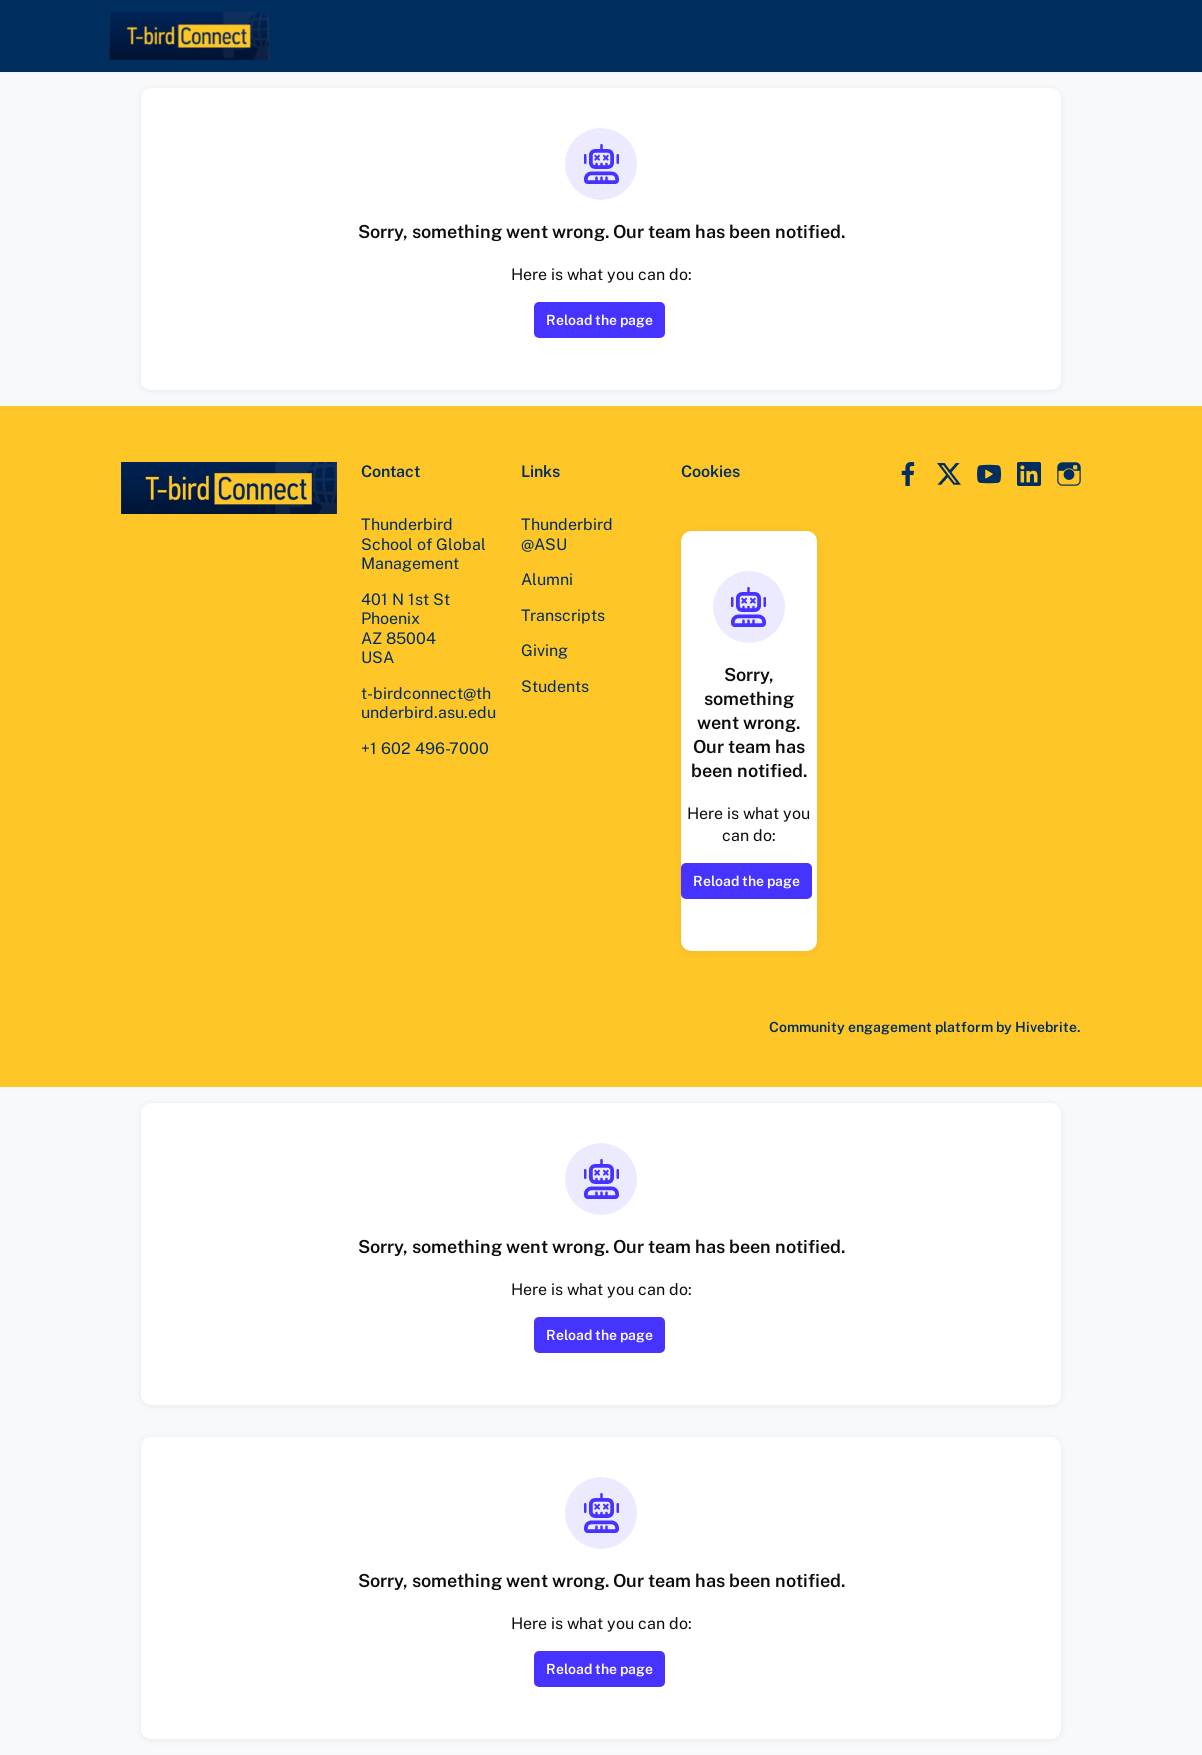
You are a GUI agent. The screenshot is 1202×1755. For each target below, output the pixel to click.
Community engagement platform (877, 1026)
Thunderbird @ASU (567, 534)
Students (554, 686)
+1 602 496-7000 (427, 767)
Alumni (547, 579)
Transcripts (563, 615)
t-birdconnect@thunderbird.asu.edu (427, 712)
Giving (545, 650)
